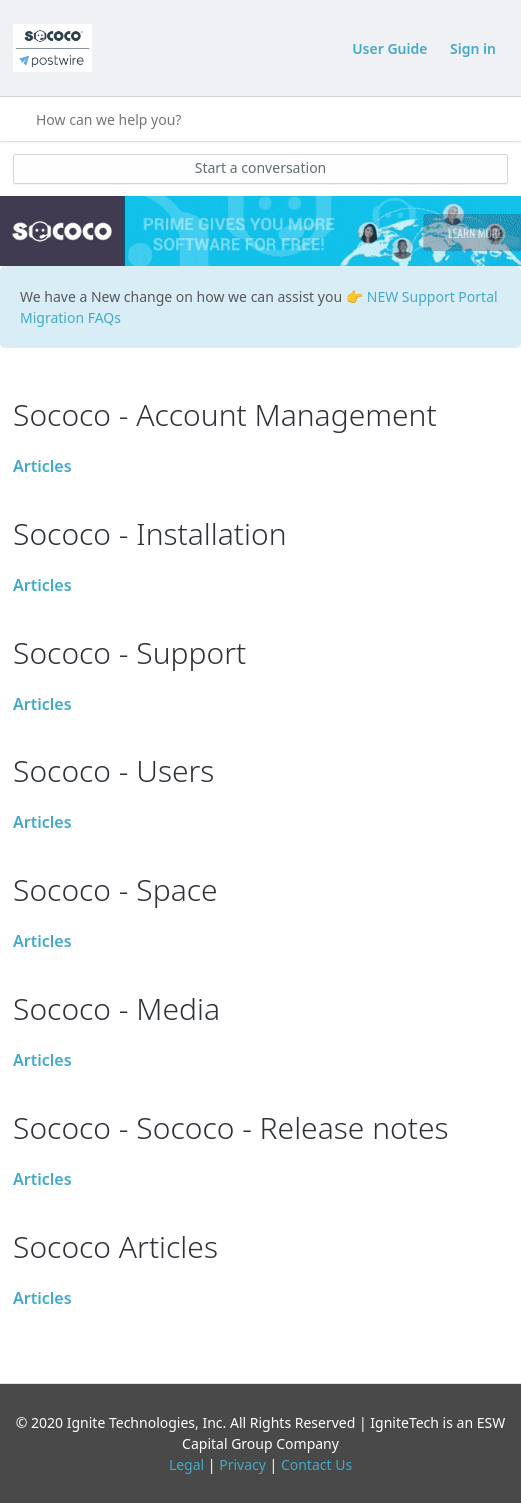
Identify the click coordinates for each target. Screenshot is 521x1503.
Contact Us (316, 1464)
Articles (42, 466)
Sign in (473, 48)
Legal (186, 1464)
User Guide (389, 48)
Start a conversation (261, 167)
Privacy (242, 1464)
